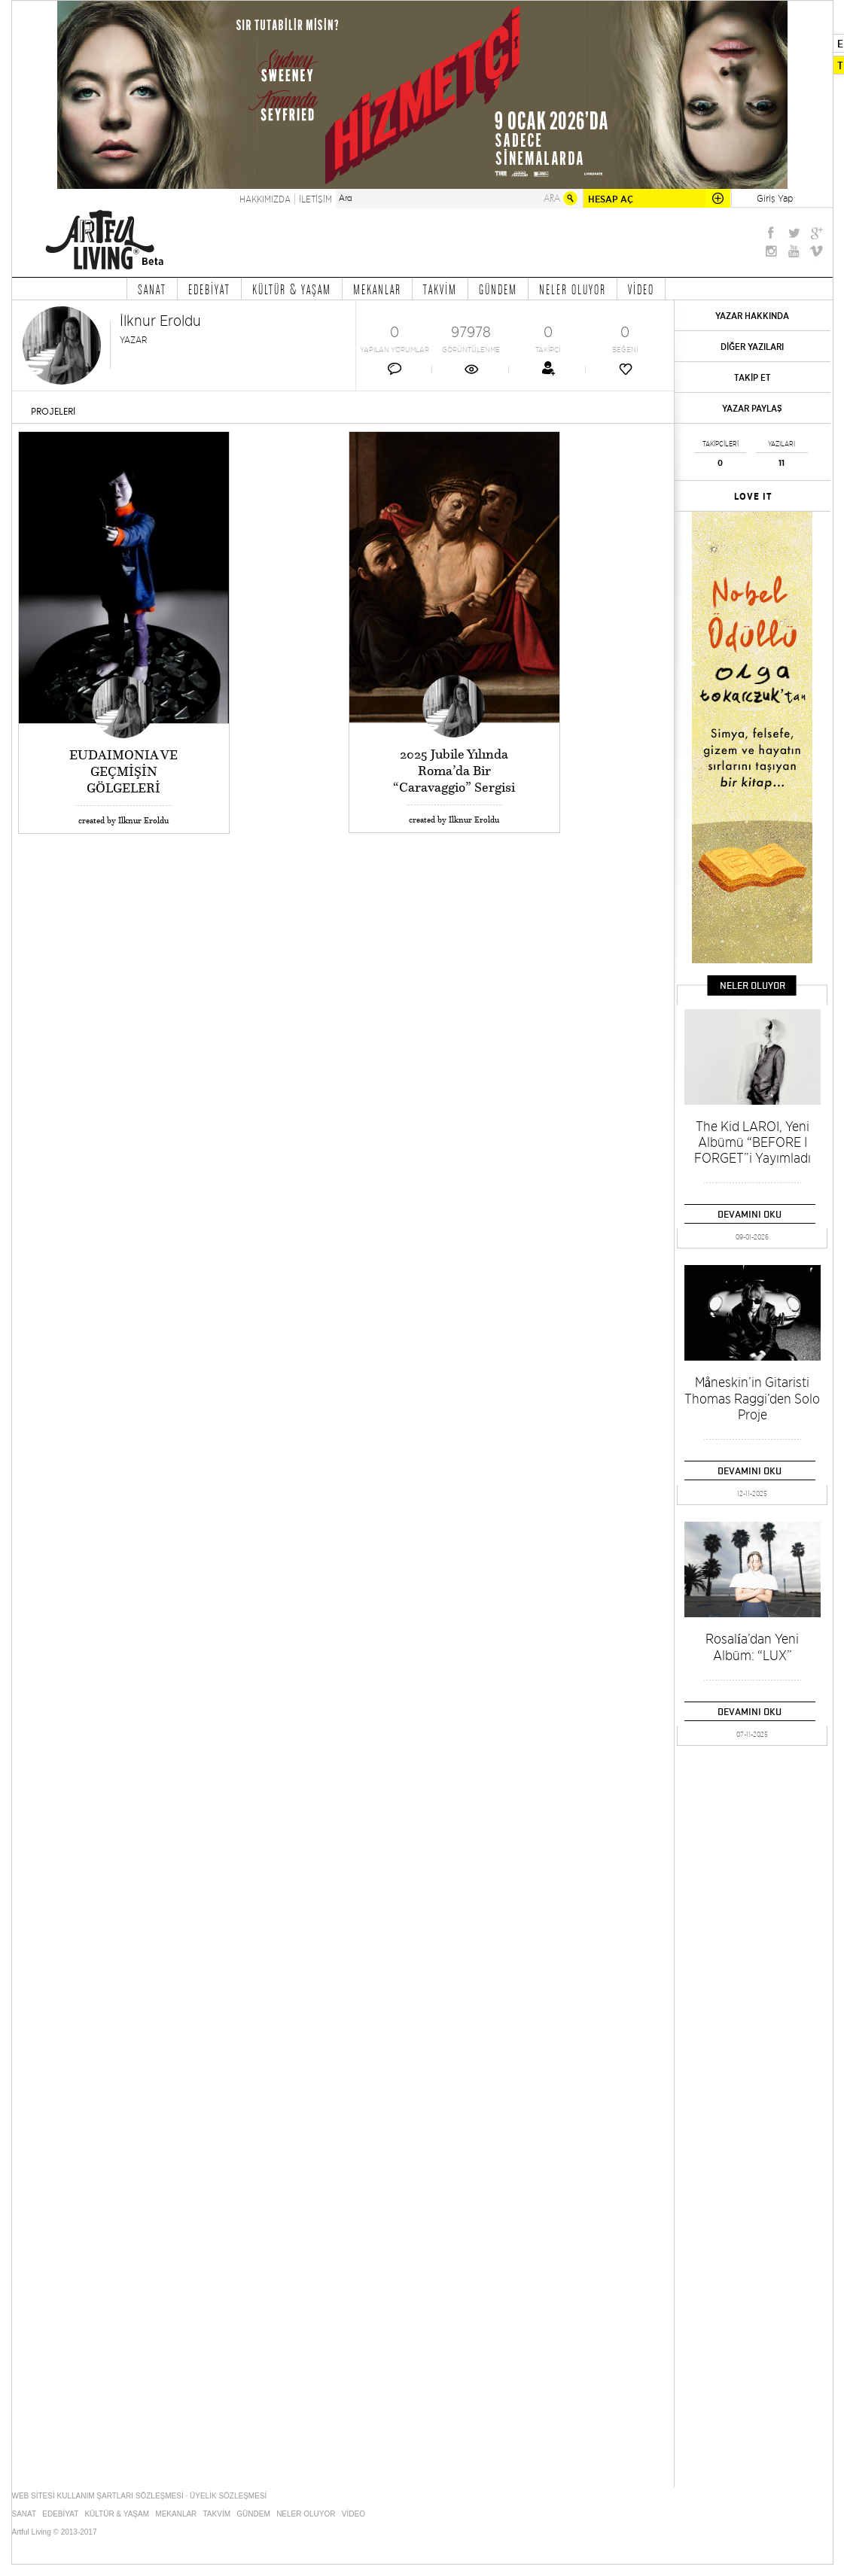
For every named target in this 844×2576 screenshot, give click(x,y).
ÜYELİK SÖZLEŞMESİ (228, 2496)
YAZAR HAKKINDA (752, 315)
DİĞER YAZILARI (752, 346)
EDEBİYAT (209, 289)
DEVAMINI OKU (750, 1214)
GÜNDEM (498, 289)
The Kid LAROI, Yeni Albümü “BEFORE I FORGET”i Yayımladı (752, 1142)
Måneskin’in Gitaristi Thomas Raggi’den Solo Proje (752, 1398)
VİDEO (641, 289)
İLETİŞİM (315, 199)
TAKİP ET (752, 377)
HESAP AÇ (610, 199)
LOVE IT (753, 497)
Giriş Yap (775, 198)
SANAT (152, 289)
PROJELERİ (53, 411)
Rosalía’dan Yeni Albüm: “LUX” (752, 1647)
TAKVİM (440, 289)
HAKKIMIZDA (265, 199)
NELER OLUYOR (572, 289)
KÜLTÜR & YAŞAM (291, 289)
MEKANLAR (377, 289)
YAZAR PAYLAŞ (752, 408)
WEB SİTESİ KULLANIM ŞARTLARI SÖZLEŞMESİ (98, 2496)
